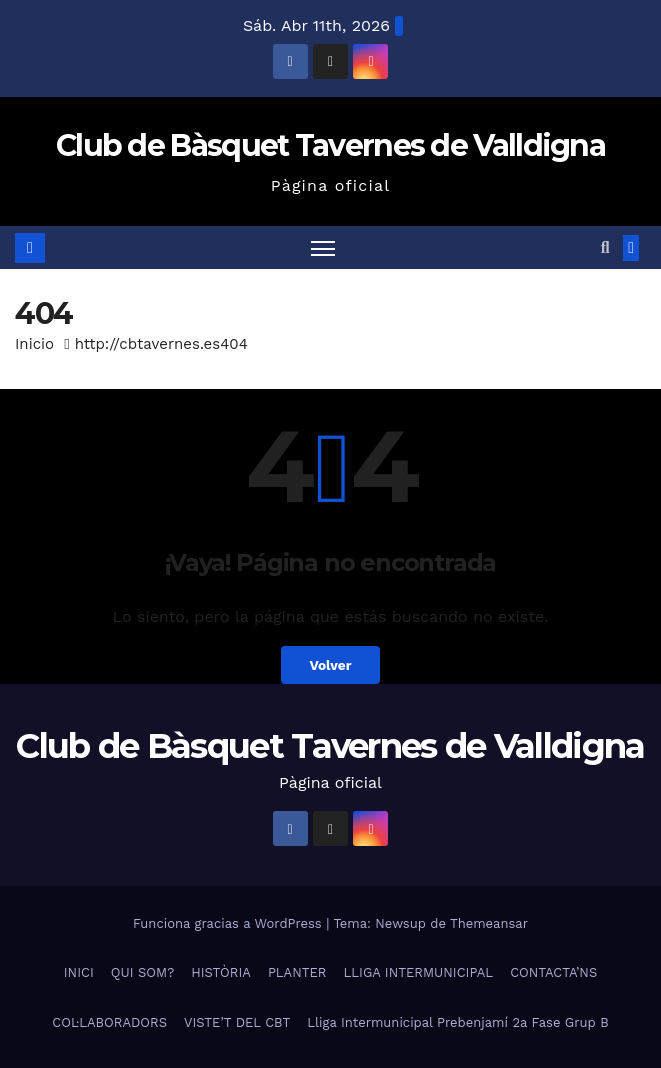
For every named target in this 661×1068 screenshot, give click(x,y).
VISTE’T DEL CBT (237, 1022)
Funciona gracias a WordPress (229, 923)
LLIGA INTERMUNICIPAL (419, 972)
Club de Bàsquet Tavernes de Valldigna (330, 145)
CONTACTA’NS (553, 972)
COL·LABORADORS (109, 1022)
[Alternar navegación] (323, 247)
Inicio (34, 344)
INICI (79, 972)
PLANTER (297, 972)
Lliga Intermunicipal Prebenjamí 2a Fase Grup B (457, 1022)
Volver (330, 665)
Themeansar (489, 923)
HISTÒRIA (221, 972)
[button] (605, 247)
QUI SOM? (142, 972)
